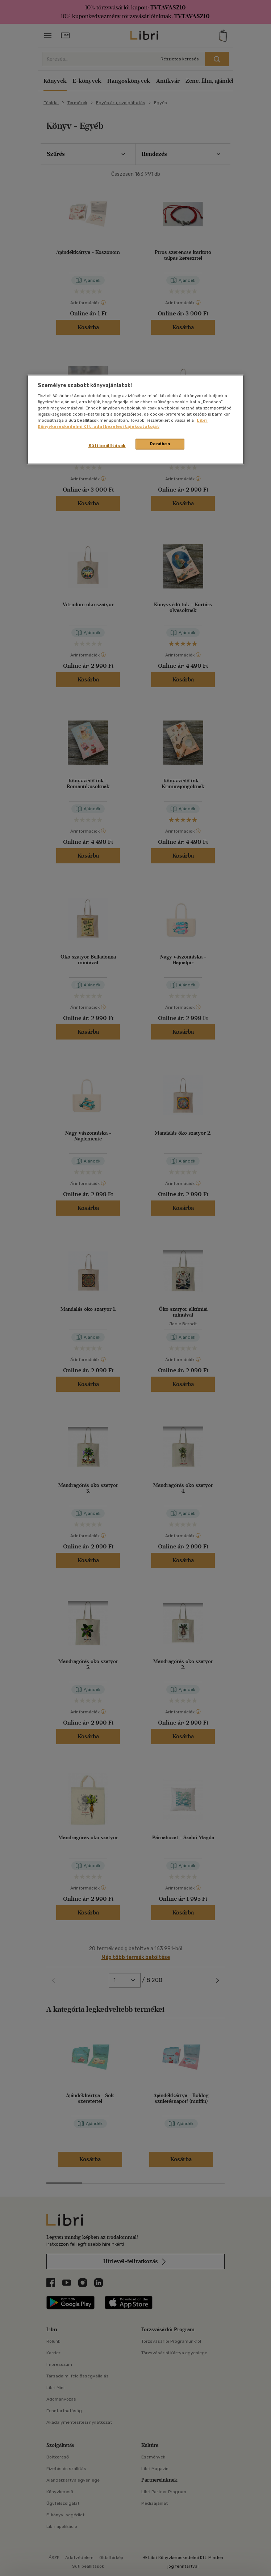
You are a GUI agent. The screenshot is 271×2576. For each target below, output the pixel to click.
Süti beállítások (107, 445)
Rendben (160, 443)
